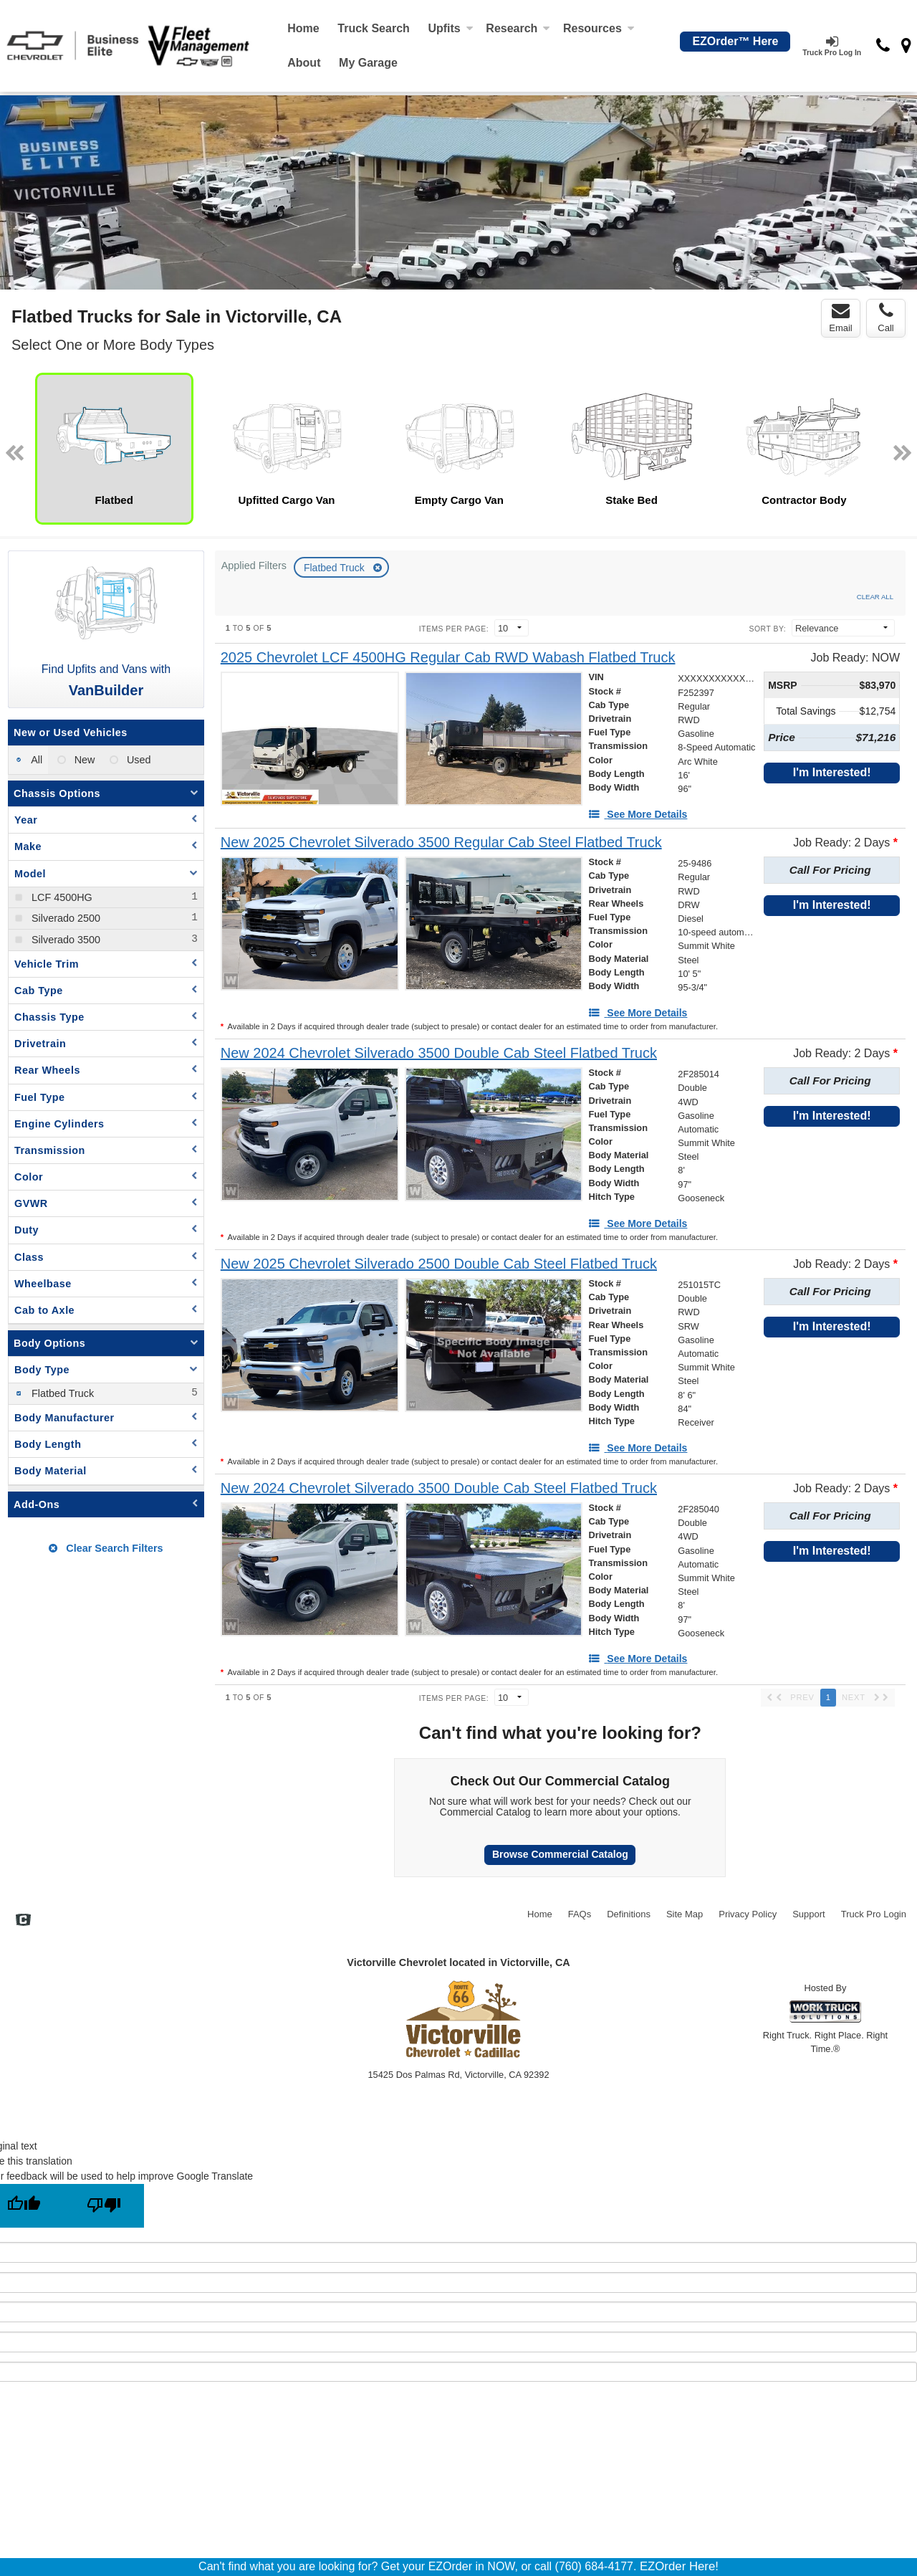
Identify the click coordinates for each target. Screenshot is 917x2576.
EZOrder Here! (679, 2566)
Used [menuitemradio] (137, 759)
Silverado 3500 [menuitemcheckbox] (64, 939)
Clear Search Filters (106, 1548)
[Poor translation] (104, 2206)
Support (808, 1914)
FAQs (580, 1914)
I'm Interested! (832, 772)
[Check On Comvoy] (23, 1921)
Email (841, 317)
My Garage (368, 63)
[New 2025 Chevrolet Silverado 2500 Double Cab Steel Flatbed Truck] (439, 1264)
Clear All (875, 597)
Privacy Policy (748, 1914)
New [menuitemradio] (83, 759)
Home (303, 28)
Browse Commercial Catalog (560, 1854)
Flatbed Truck (336, 567)
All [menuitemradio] (35, 759)
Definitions (628, 1914)
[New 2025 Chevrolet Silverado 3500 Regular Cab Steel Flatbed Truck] (441, 842)
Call (885, 317)
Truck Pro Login (873, 1914)
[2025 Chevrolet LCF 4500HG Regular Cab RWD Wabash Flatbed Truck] (448, 657)
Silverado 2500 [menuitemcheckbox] (64, 918)
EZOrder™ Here (735, 41)
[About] (304, 63)
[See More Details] (637, 814)
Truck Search (373, 28)
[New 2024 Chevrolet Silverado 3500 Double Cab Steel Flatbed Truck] (439, 1053)
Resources (599, 28)
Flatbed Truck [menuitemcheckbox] (61, 1393)
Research (518, 28)
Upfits (450, 28)
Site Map (684, 1914)
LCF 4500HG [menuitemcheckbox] (60, 897)
